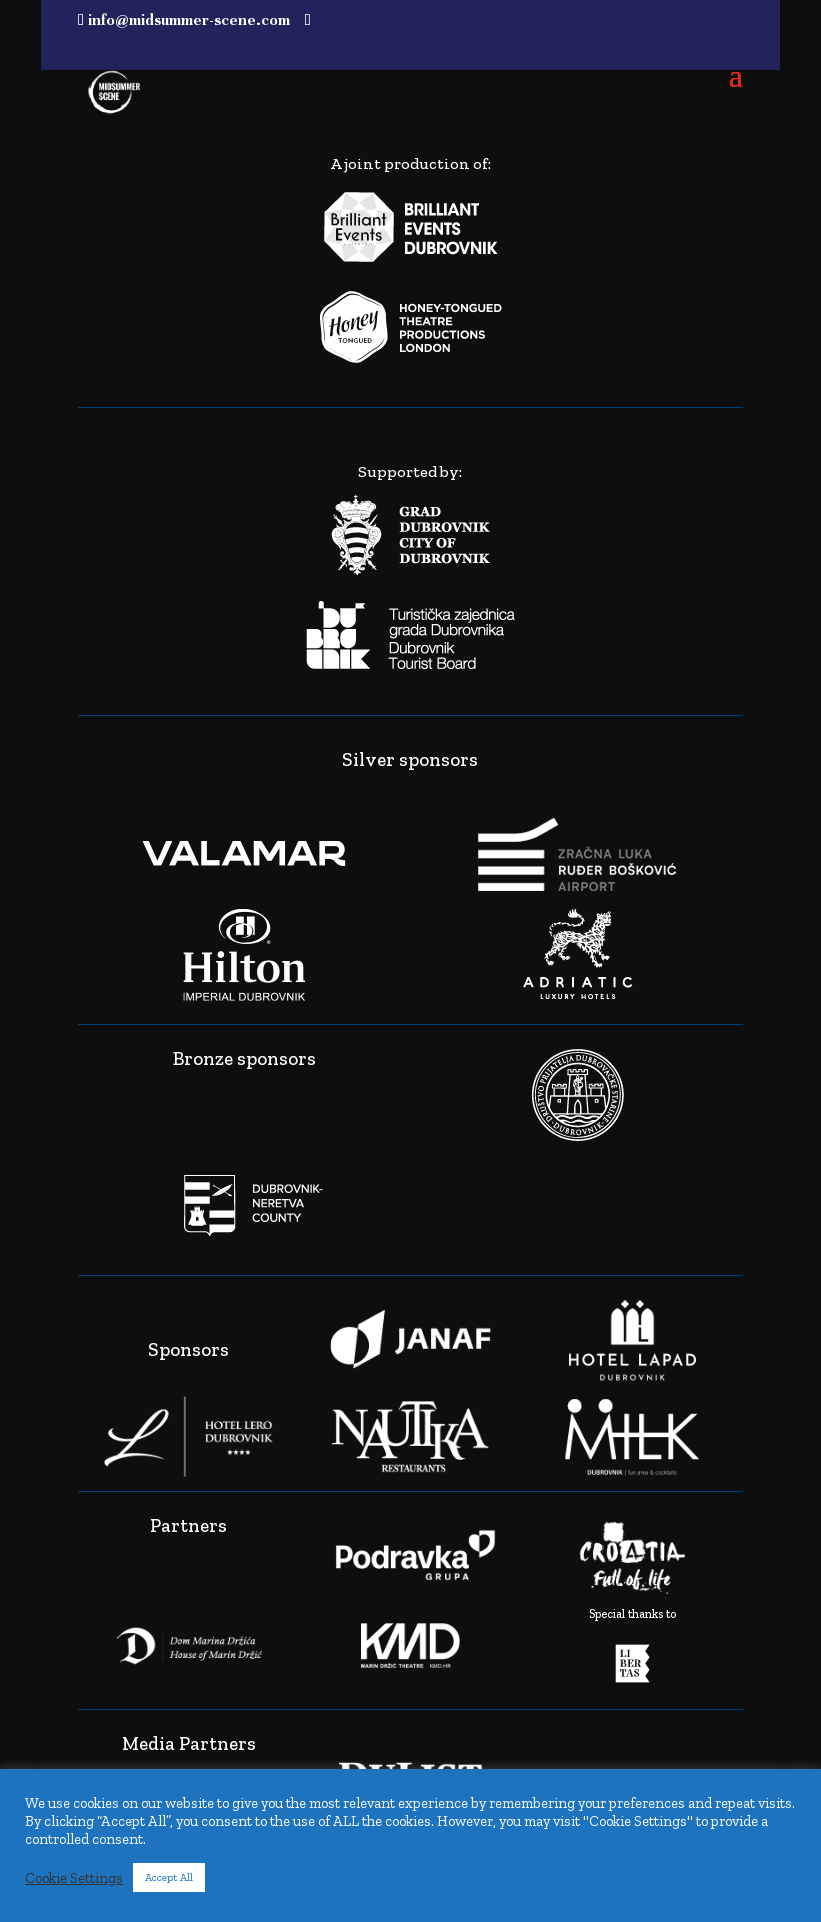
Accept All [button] (169, 1877)
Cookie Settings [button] (74, 1878)
